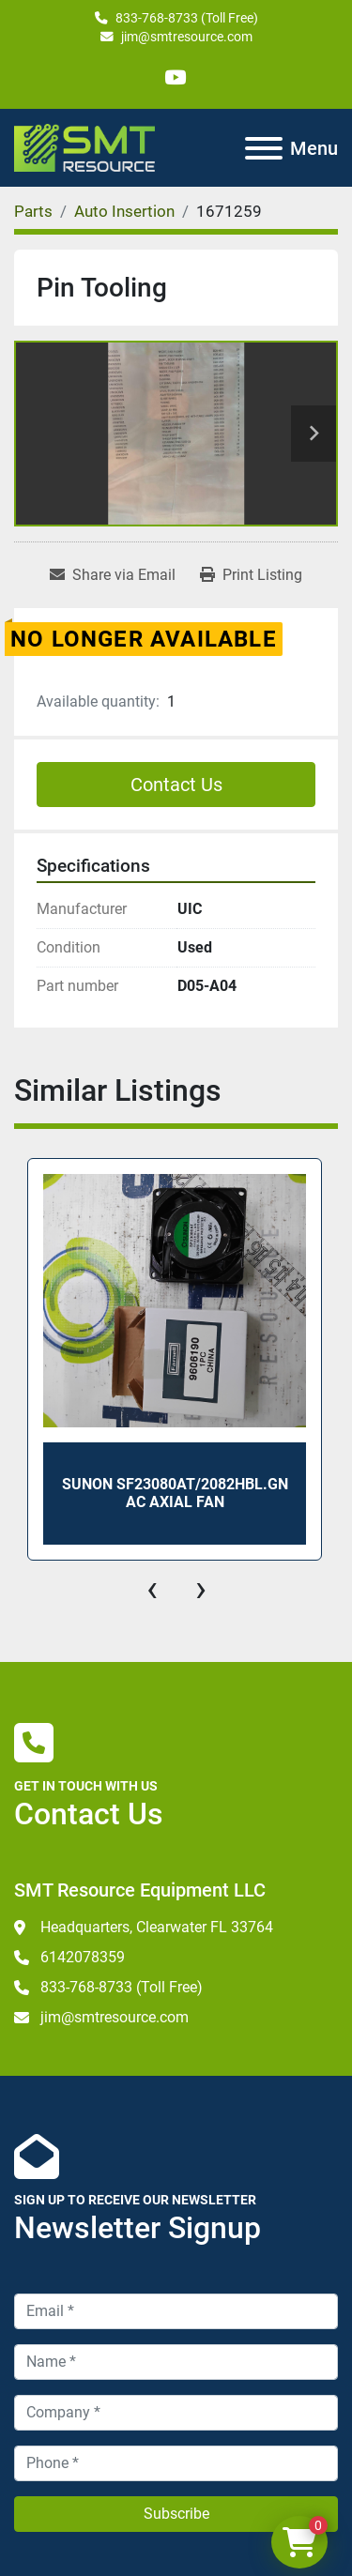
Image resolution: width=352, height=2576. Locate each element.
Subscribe (176, 2514)
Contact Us (176, 784)
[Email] (176, 2311)
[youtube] (175, 77)
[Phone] (176, 2463)
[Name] (176, 2362)
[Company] (176, 2413)
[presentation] (152, 1589)
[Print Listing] (251, 575)
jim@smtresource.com (187, 36)
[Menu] (264, 148)
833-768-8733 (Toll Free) (186, 17)
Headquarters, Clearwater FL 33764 (156, 1927)
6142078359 (82, 1957)
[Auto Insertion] (124, 211)
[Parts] (33, 211)
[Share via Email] (113, 575)
